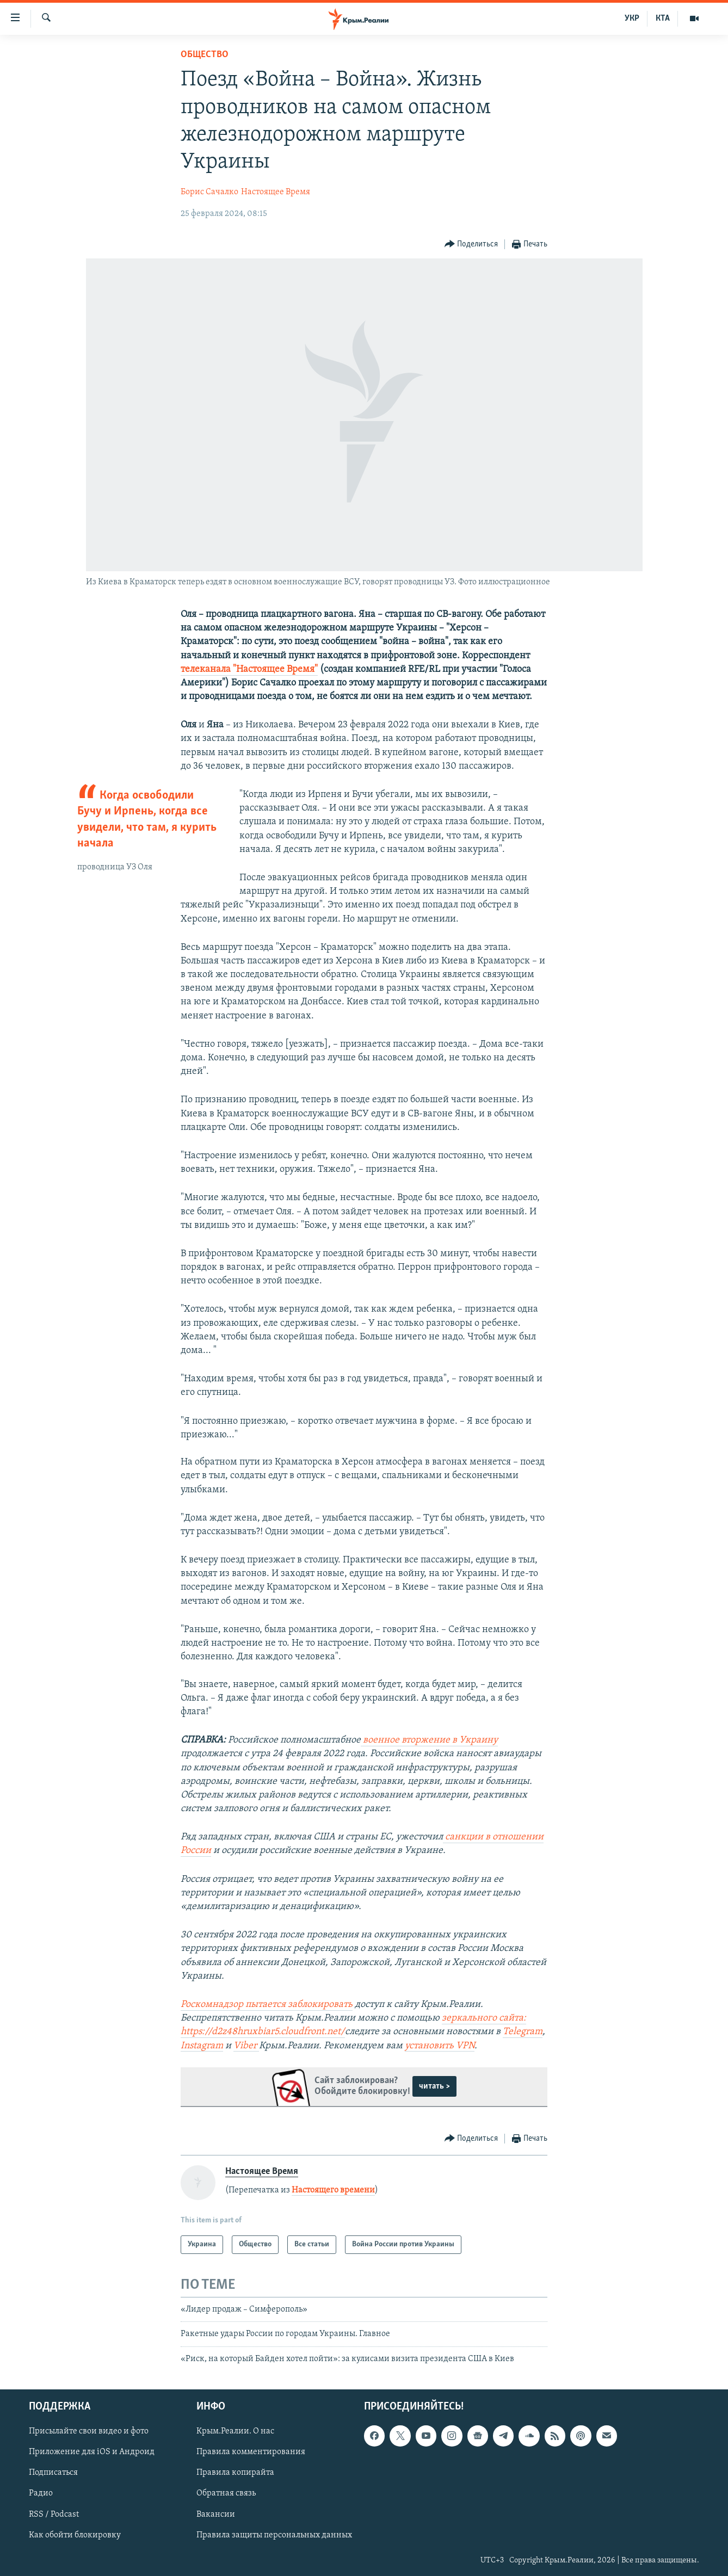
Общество (205, 55)
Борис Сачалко (209, 192)
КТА (663, 18)
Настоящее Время (275, 192)
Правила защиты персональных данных (274, 2535)
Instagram (202, 2046)
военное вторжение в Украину (429, 1740)
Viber (246, 2046)
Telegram (522, 2032)
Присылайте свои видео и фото (89, 2431)
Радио (41, 2493)
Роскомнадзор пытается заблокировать (267, 2004)
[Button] (471, 244)
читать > (434, 2086)
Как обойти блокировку (75, 2535)
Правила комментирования (250, 2452)
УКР (632, 18)
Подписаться (53, 2473)
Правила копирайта (235, 2473)
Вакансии (215, 2514)
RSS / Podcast (54, 2514)
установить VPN (439, 2046)
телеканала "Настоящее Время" (249, 669)
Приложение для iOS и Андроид (92, 2452)
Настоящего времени (333, 2190)
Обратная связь (226, 2493)
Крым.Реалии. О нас (235, 2431)
